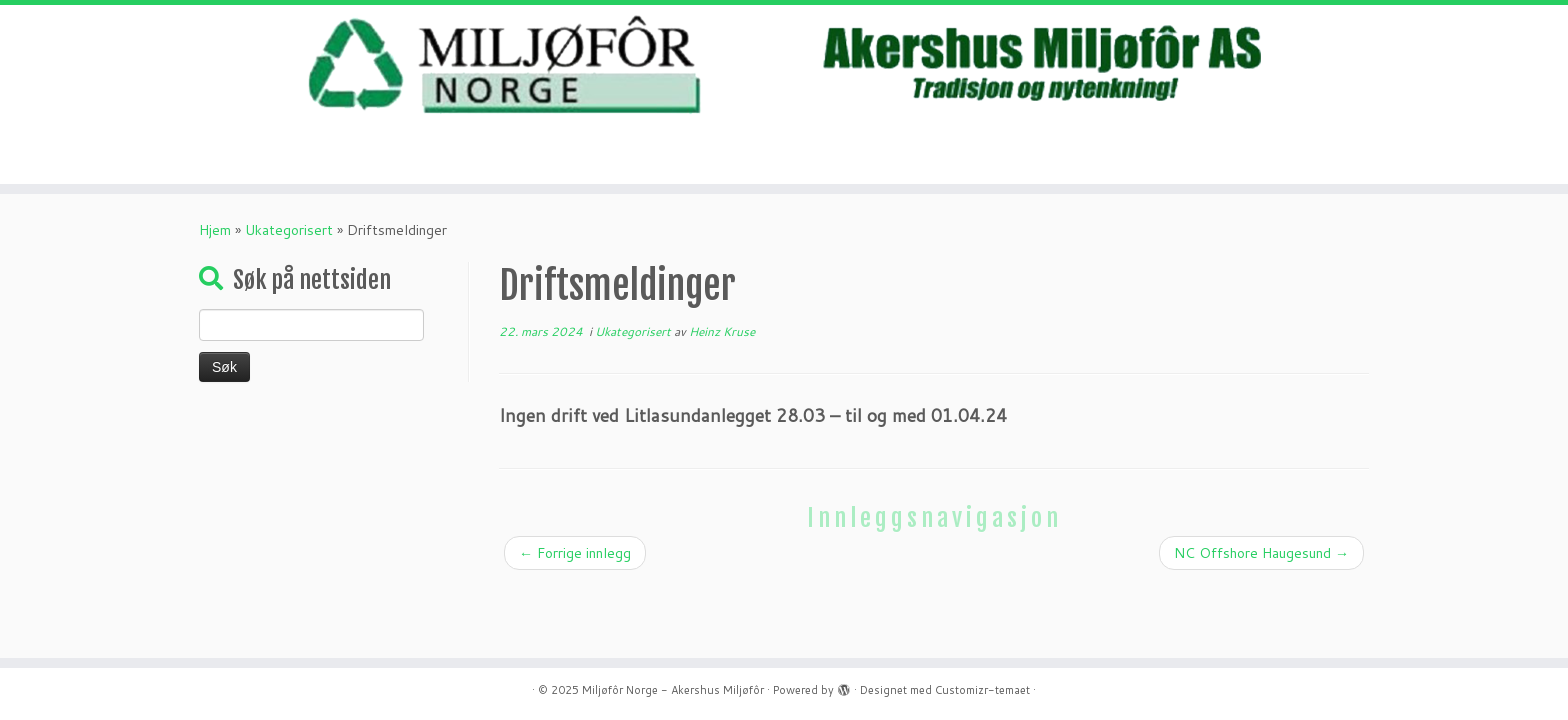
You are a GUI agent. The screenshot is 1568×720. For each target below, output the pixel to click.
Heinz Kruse (722, 331)
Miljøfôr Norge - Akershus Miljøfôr (673, 690)
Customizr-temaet (982, 690)
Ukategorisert (289, 230)
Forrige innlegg (575, 553)
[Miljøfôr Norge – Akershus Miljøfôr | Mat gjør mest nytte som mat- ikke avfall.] (784, 65)
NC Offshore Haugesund (1261, 553)
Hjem (215, 230)
